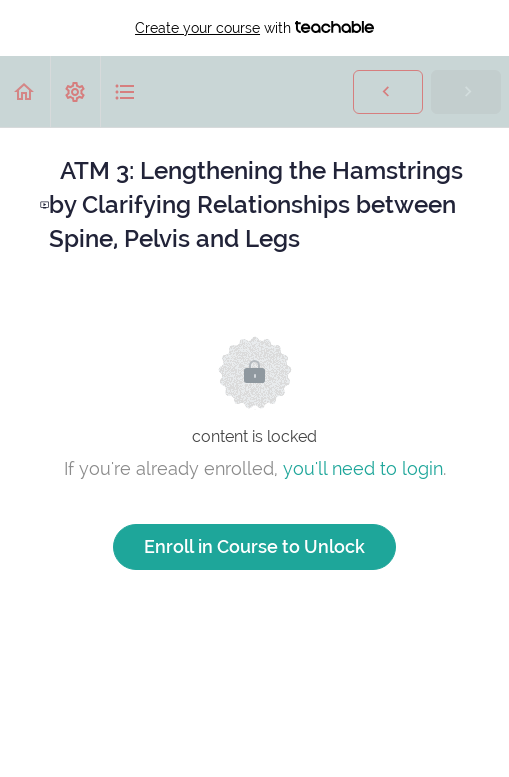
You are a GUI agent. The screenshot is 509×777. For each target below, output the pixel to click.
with (254, 28)
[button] (25, 91)
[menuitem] (75, 91)
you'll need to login (363, 468)
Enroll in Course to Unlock (254, 546)
